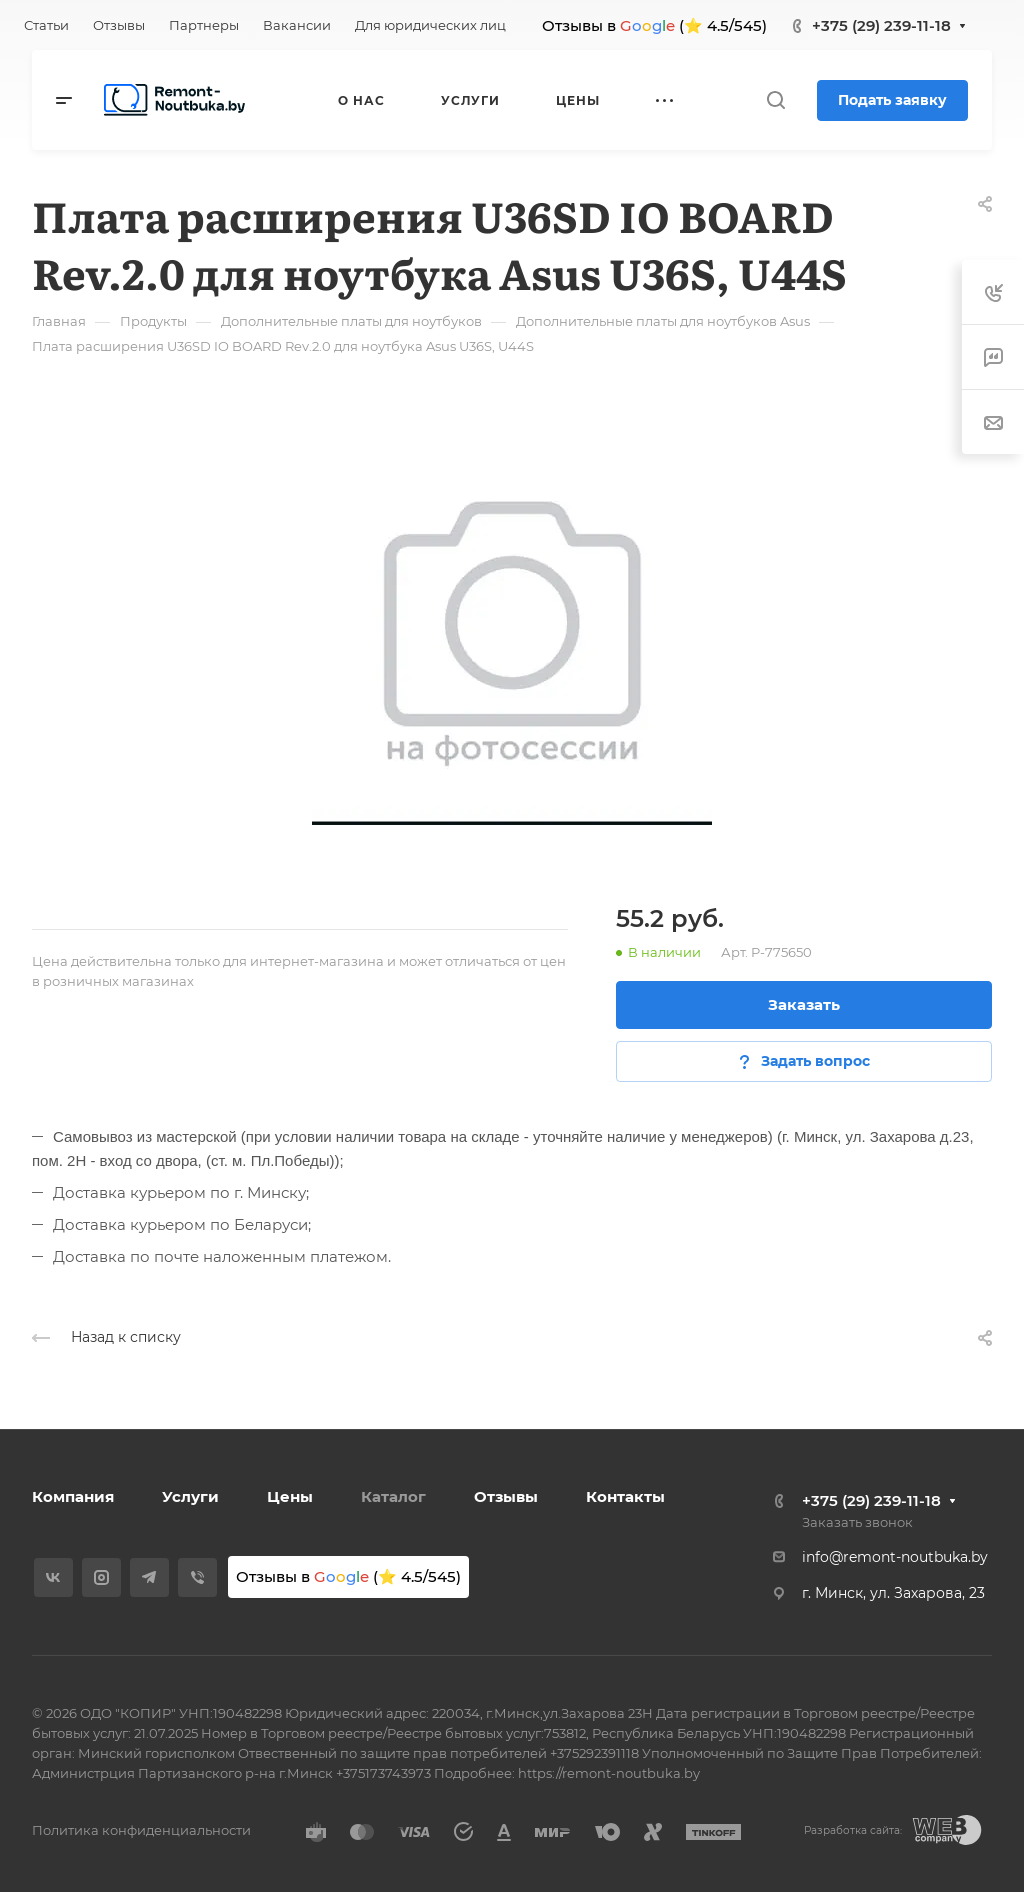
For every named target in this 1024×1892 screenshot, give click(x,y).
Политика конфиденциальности (141, 1830)
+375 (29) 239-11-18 (881, 25)
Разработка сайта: (853, 1830)
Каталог (393, 1496)
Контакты (625, 1496)
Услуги (190, 1496)
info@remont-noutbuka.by (895, 1557)
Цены (290, 1496)
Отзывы (506, 1496)
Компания (73, 1496)
